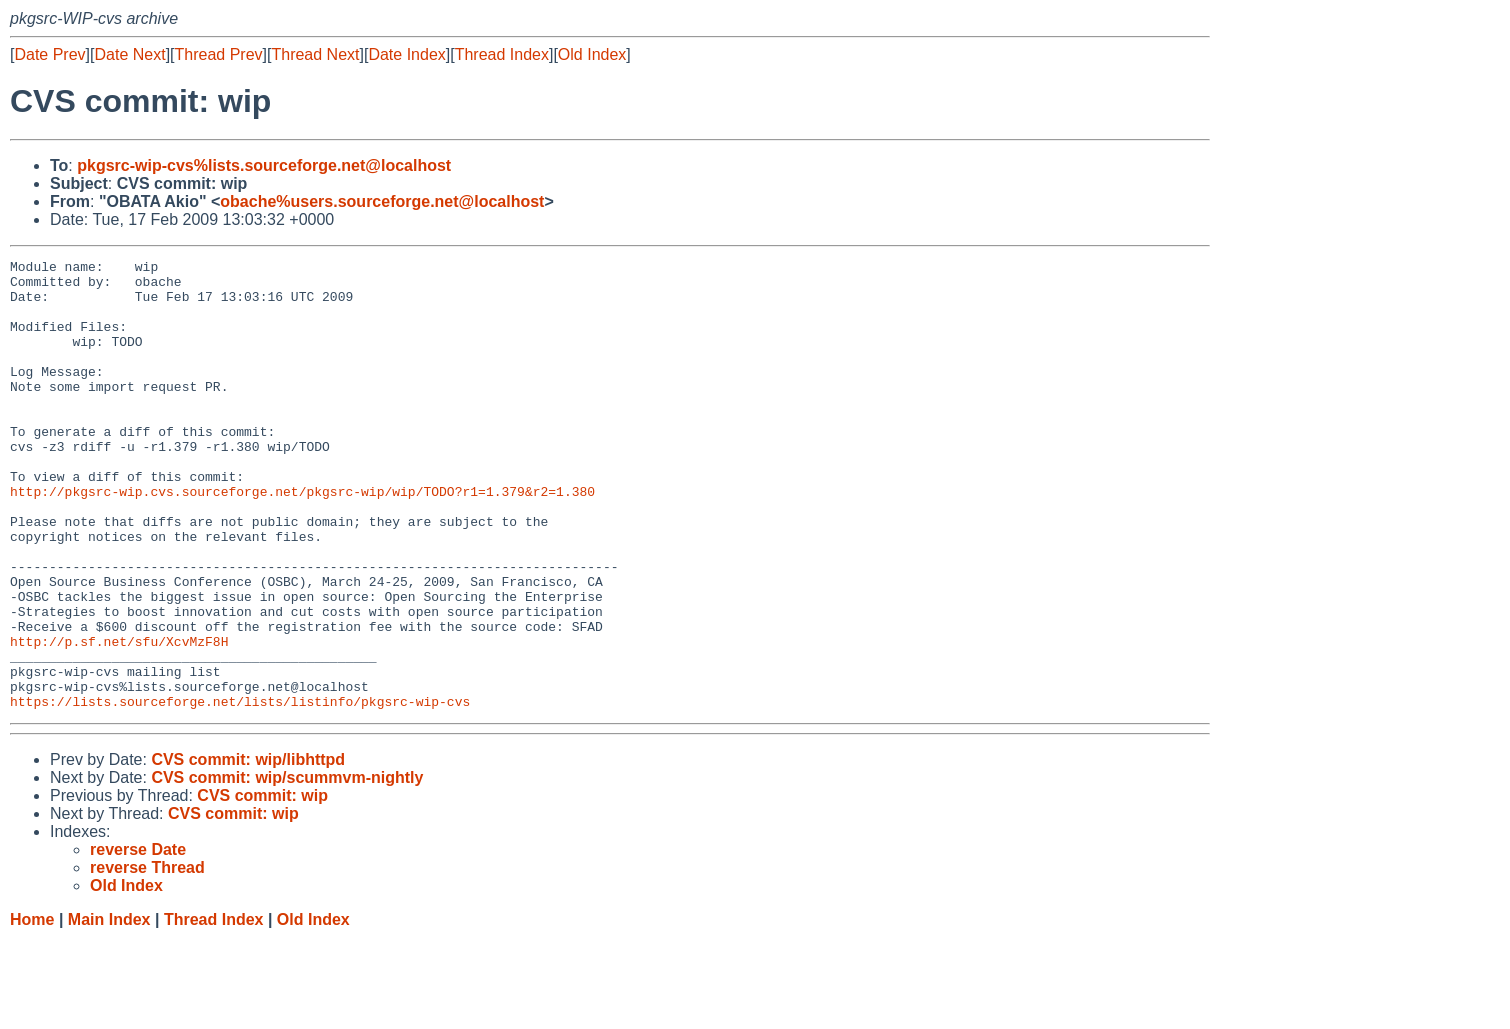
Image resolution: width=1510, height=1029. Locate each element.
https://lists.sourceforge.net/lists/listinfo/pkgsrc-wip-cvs (240, 791)
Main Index (109, 1009)
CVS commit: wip (262, 885)
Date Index (406, 54)
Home (32, 1009)
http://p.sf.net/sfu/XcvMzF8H (119, 719)
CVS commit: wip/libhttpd (248, 849)
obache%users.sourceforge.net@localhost (382, 201)
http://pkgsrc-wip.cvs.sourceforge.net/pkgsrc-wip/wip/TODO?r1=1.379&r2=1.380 (302, 539)
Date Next (129, 54)
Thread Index (502, 54)
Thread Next (315, 54)
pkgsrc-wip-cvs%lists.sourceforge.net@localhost (264, 165)
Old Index (592, 54)
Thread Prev (219, 54)
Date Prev (49, 54)
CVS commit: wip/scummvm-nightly (287, 867)
